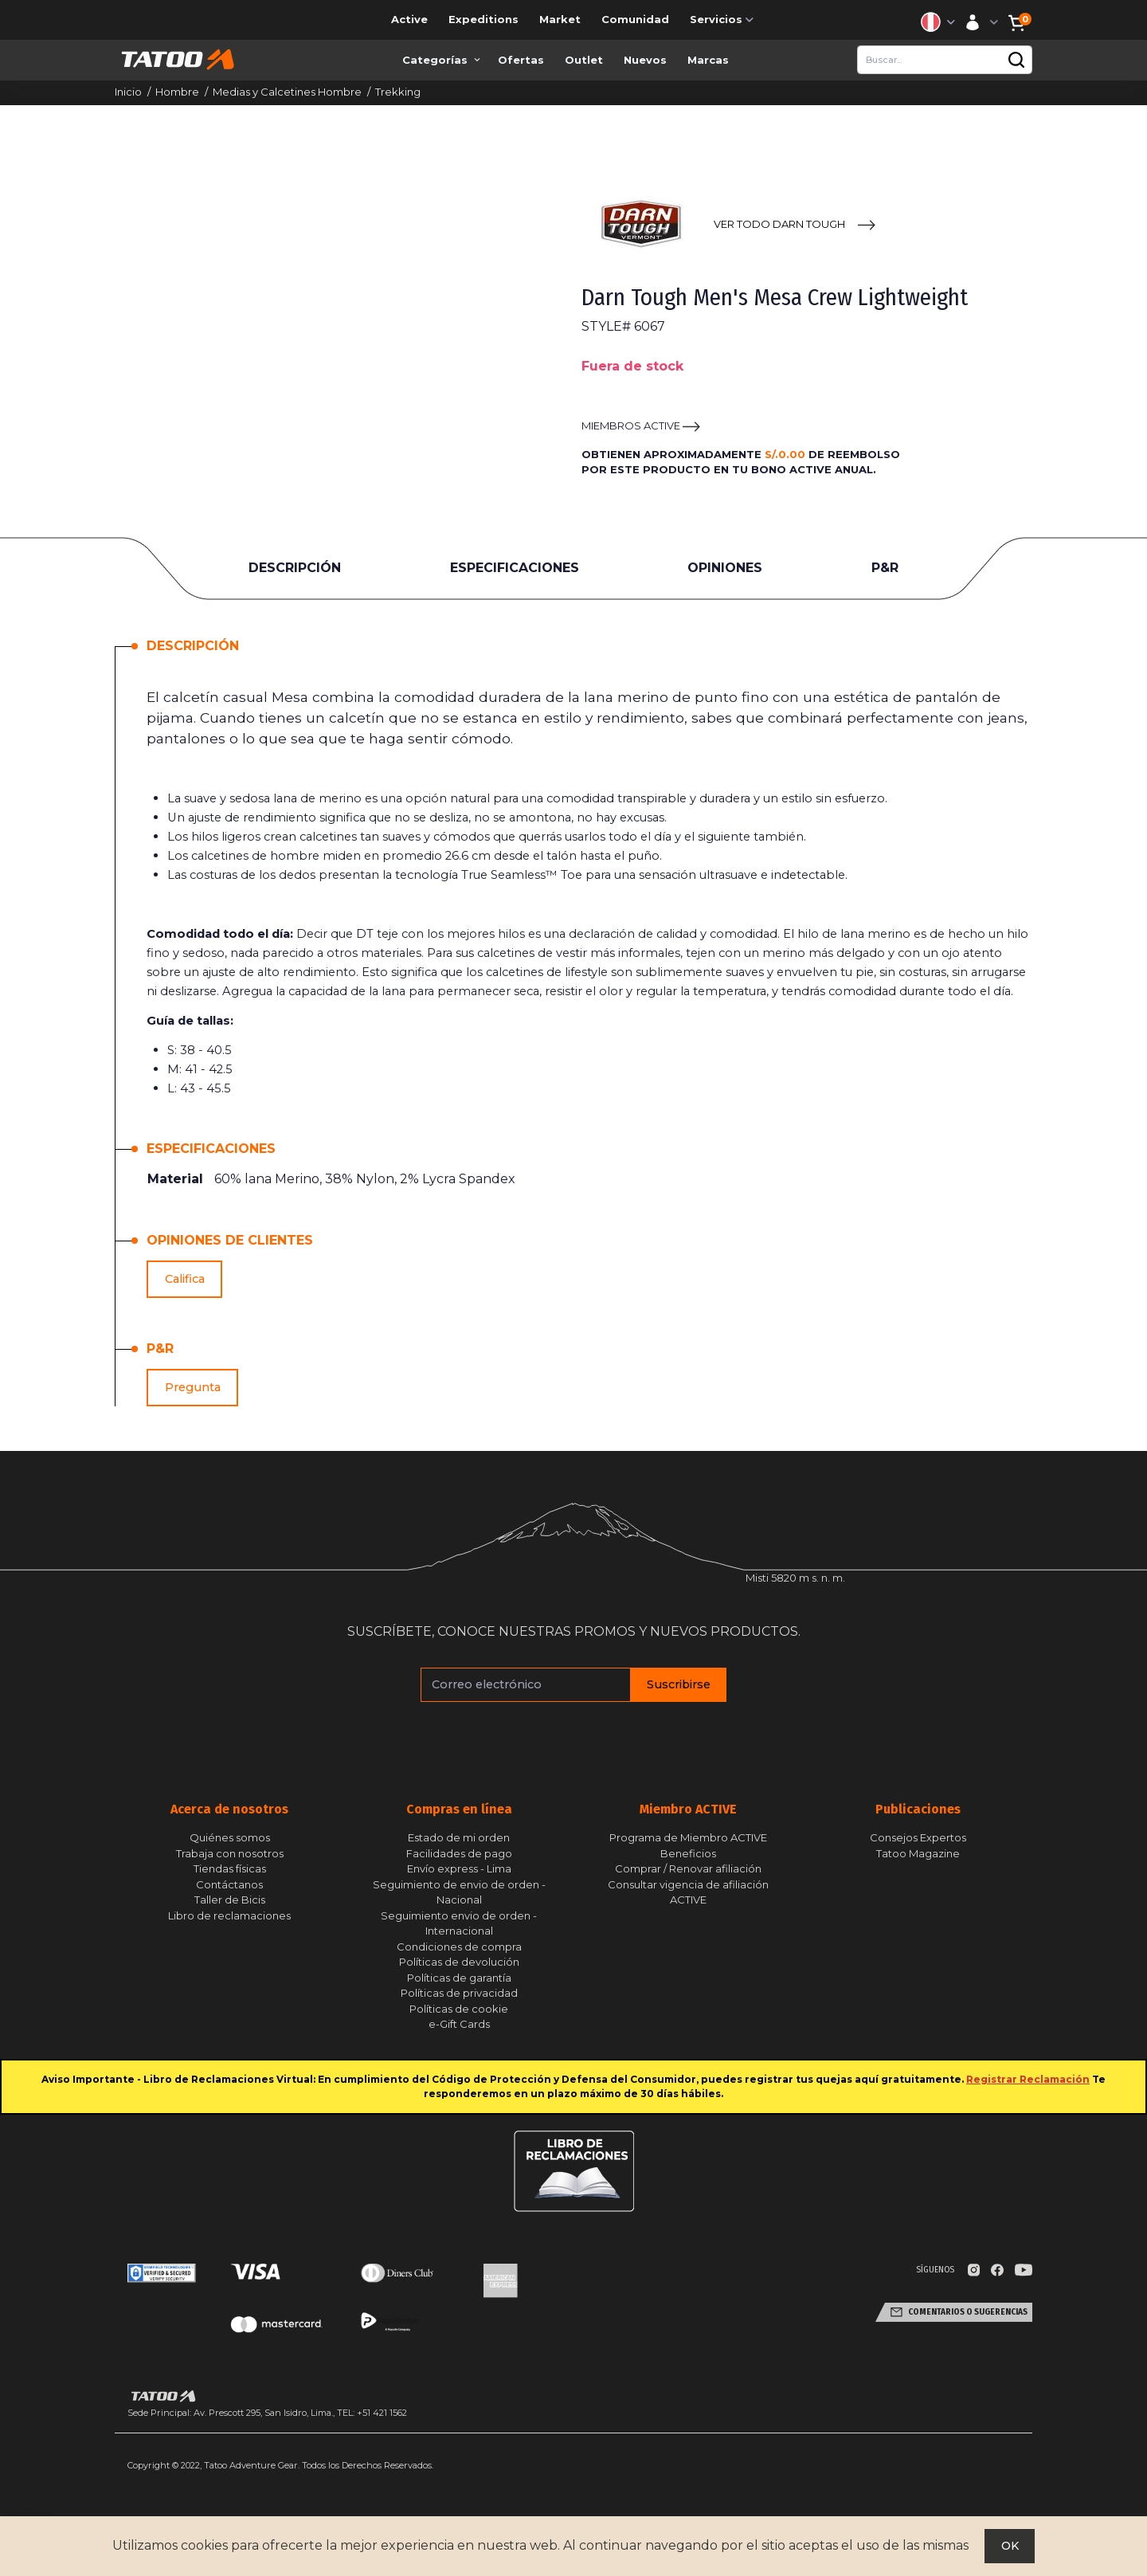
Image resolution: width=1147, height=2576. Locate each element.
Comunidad (635, 19)
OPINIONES (724, 567)
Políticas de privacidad (459, 1992)
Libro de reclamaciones (229, 1915)
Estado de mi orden (459, 1837)
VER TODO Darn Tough (779, 224)
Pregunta (193, 1387)
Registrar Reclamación (1028, 2079)
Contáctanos (229, 1884)
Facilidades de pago (459, 1853)
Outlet (584, 59)
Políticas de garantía (459, 1977)
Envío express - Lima (459, 1868)
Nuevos (645, 59)
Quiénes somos (230, 1837)
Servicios (723, 20)
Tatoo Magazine (918, 1853)
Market (560, 19)
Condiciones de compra (459, 1946)
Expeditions (483, 19)
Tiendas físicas (230, 1868)
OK (1010, 2546)
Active (409, 19)
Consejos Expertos (918, 1837)
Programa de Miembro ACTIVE (688, 1837)
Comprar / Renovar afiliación (688, 1868)
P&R (884, 567)
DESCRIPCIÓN (295, 567)
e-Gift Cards (459, 2023)
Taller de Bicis (229, 1899)
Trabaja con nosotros (230, 1853)
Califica (185, 1279)
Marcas (708, 59)
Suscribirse (679, 1684)
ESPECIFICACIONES (514, 567)
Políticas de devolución (459, 1961)
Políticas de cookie (458, 2008)
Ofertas (521, 59)
